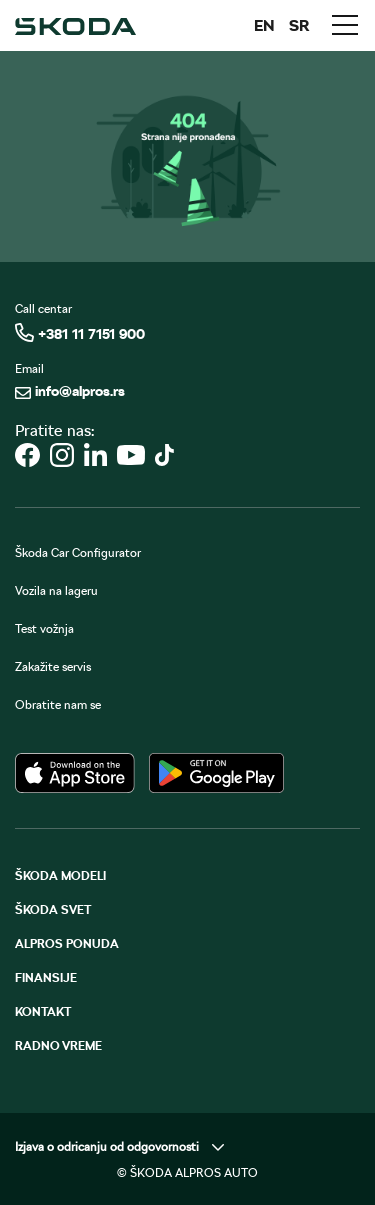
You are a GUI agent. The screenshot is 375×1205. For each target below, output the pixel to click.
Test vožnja (44, 629)
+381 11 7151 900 (80, 332)
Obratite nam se (58, 705)
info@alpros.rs (70, 391)
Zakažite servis (53, 667)
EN (264, 25)
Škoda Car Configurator (78, 553)
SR (299, 25)
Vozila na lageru (56, 591)
